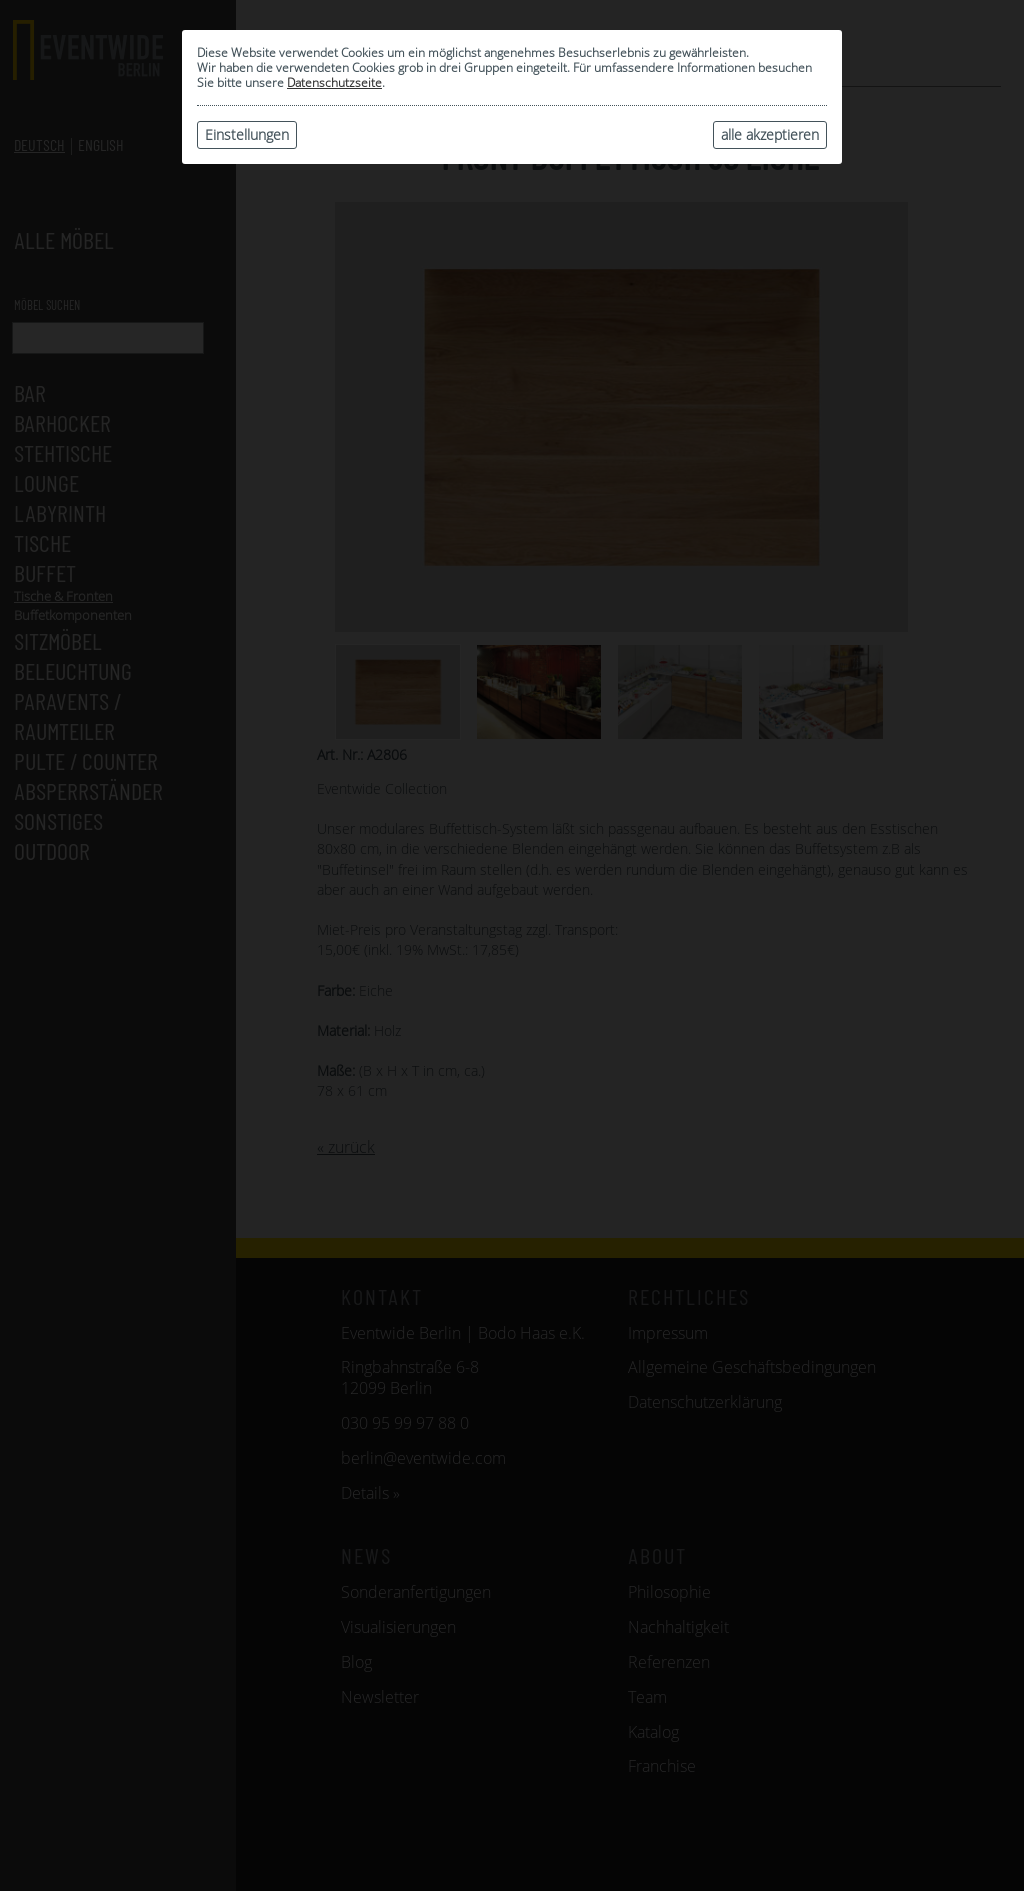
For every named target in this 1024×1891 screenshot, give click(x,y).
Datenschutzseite (334, 82)
